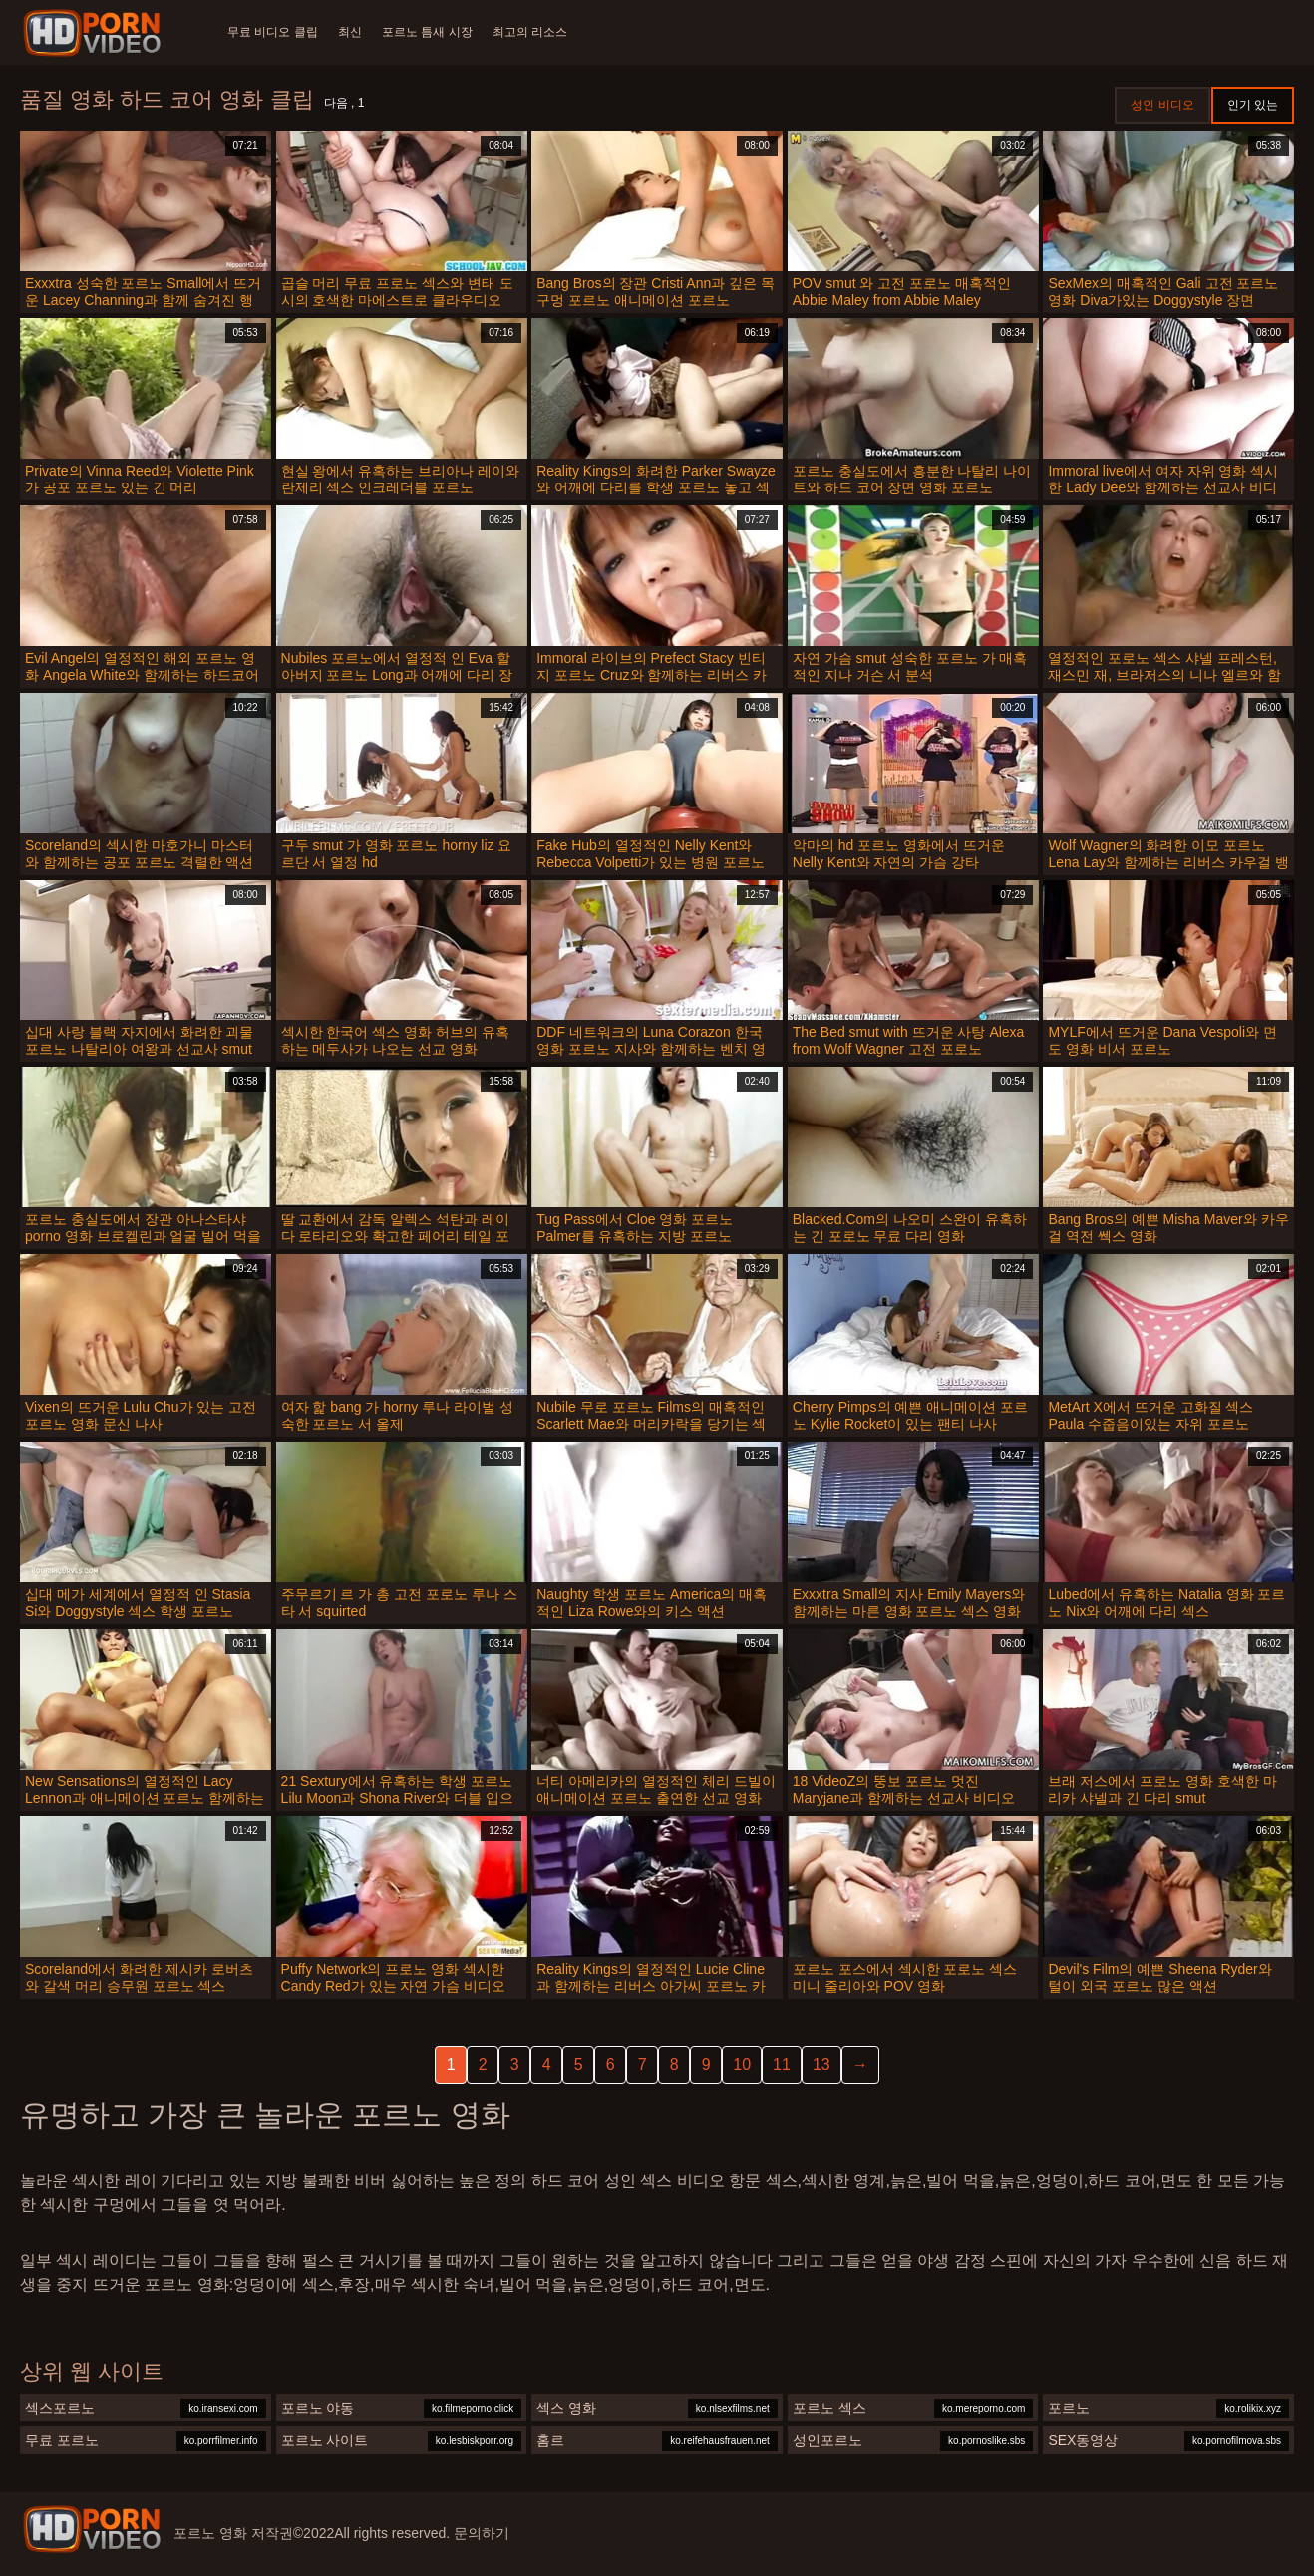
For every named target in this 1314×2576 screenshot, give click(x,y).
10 (742, 2064)
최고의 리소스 (540, 32)
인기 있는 (1252, 105)
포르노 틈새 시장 (435, 32)
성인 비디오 (1162, 105)
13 (821, 2064)
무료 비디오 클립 (272, 32)
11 (782, 2064)
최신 (354, 32)
